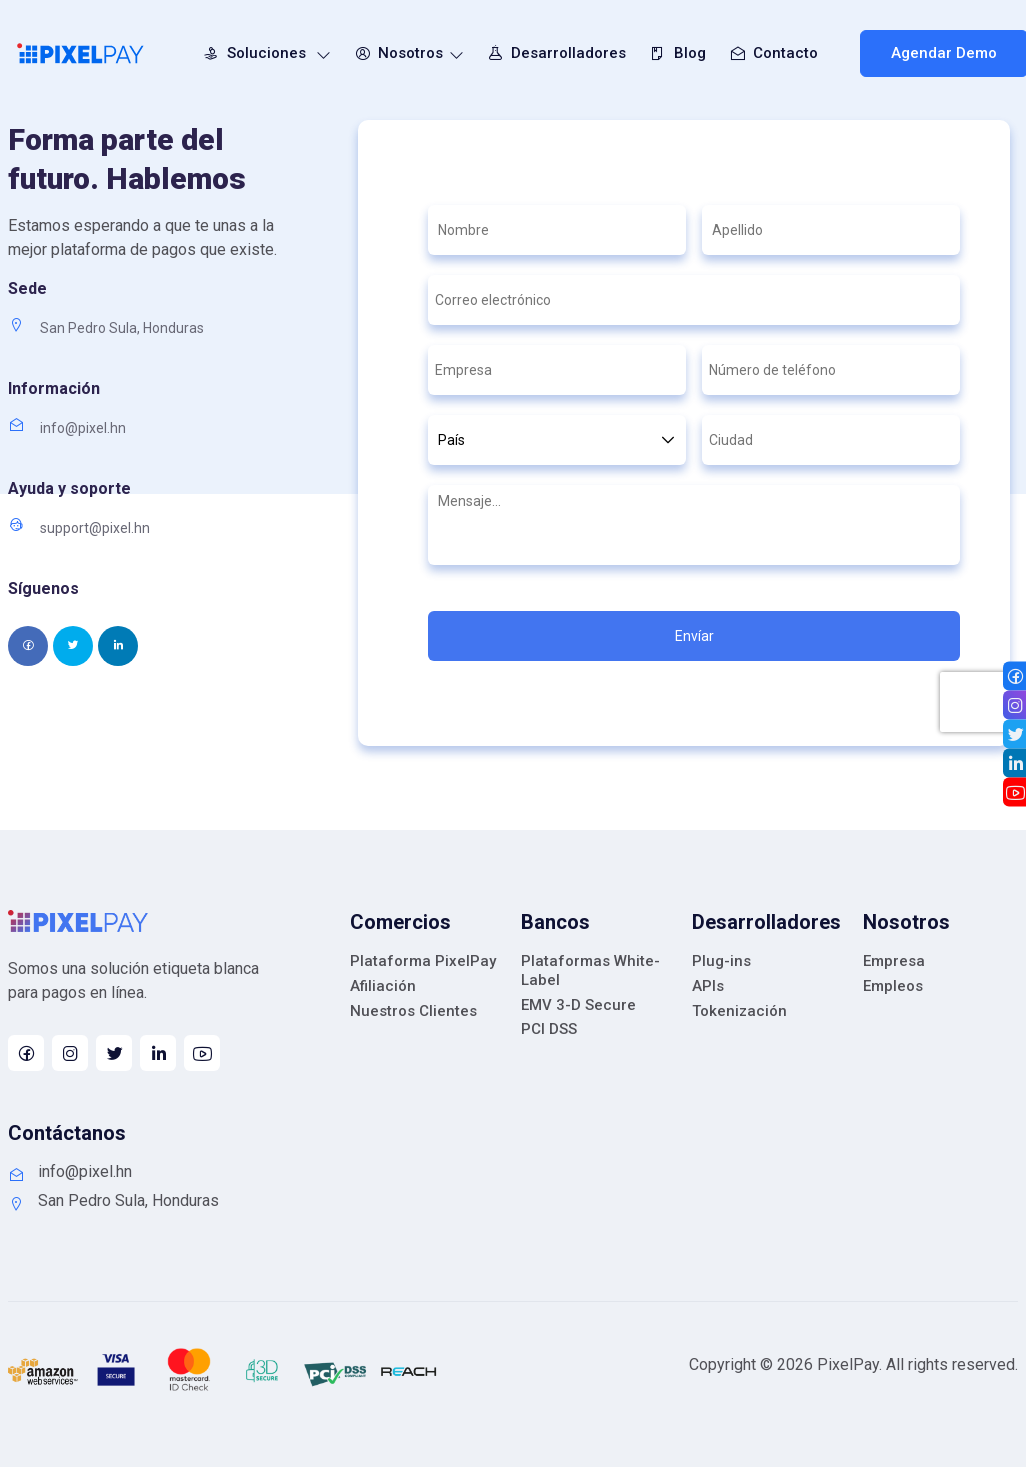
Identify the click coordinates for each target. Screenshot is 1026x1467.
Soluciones (263, 53)
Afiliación (383, 986)
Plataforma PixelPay (423, 961)
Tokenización (739, 1011)
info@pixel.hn (70, 1172)
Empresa (894, 961)
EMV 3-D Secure (578, 1005)
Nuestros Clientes (413, 1011)
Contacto (770, 53)
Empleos (893, 986)
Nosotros (406, 53)
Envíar (694, 636)
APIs (708, 986)
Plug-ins (721, 961)
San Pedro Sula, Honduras (113, 1201)
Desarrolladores (553, 53)
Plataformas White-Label (590, 970)
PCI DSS (549, 1029)
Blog (674, 53)
